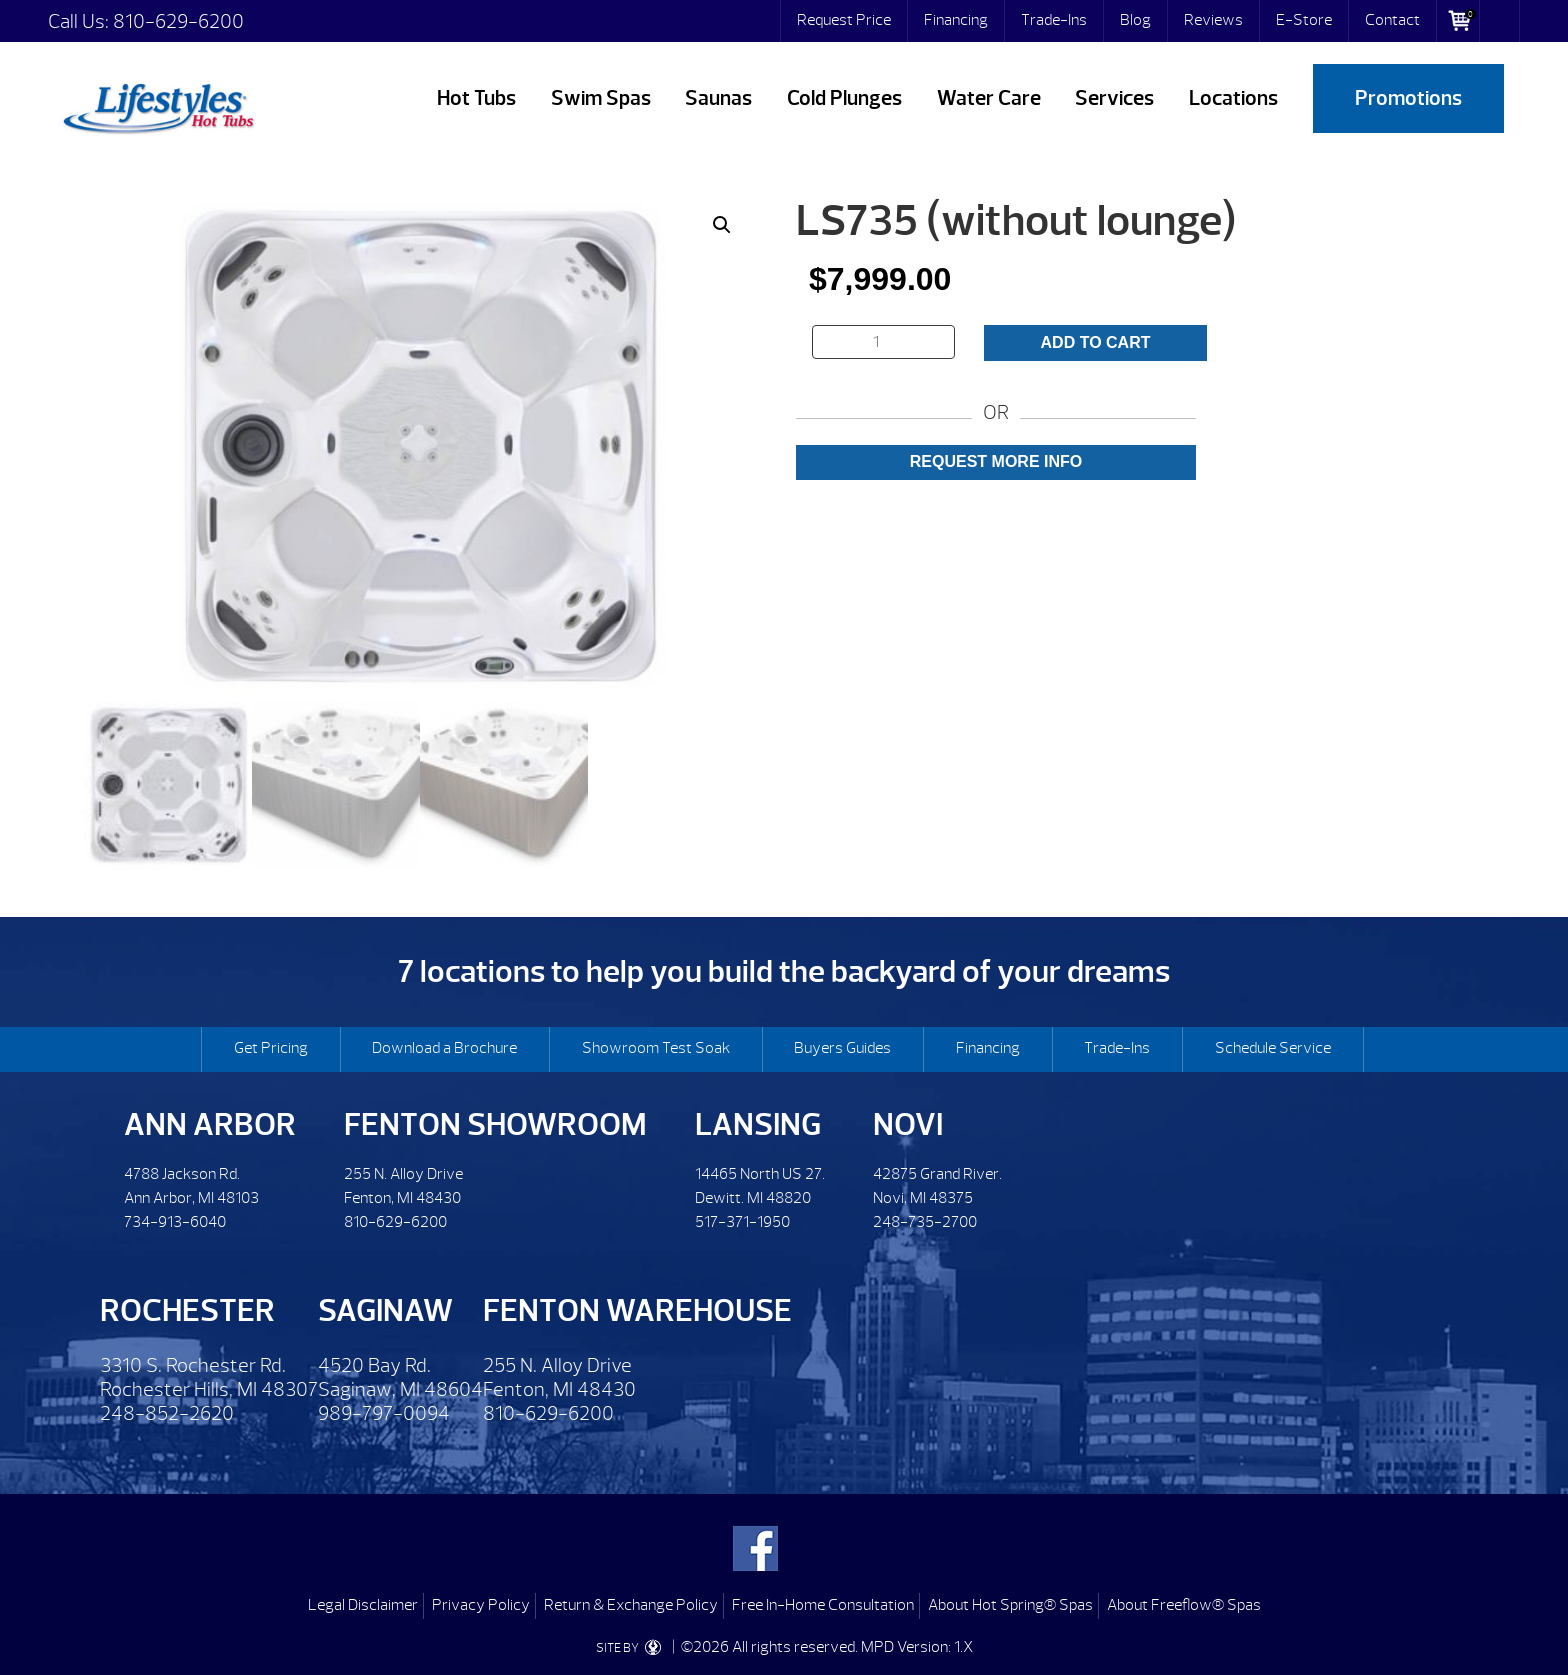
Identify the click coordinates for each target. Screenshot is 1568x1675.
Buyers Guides (842, 1048)
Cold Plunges (844, 98)
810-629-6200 (178, 21)
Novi (908, 1124)
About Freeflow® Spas (1184, 1605)
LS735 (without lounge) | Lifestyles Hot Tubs (158, 105)
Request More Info (996, 461)
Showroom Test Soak (656, 1048)
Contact (1392, 20)
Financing (956, 20)
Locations (1233, 98)
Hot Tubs (476, 98)
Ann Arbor (210, 1124)
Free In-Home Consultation (823, 1605)
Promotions (1408, 98)
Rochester (187, 1310)
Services (1114, 98)
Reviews (1213, 20)
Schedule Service (1273, 1048)
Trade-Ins (1054, 20)
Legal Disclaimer (363, 1605)
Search (1500, 21)
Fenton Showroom (495, 1124)
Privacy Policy (481, 1605)
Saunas (718, 98)
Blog (1135, 20)
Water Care (989, 98)
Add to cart (1096, 342)
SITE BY (632, 1648)
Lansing (758, 1124)
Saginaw (385, 1310)
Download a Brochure (444, 1048)
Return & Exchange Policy (631, 1605)
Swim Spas (601, 98)
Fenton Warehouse (637, 1310)
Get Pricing (271, 1048)
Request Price (844, 20)
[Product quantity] (883, 342)
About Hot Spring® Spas (1010, 1605)
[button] (722, 225)
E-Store (1304, 20)
